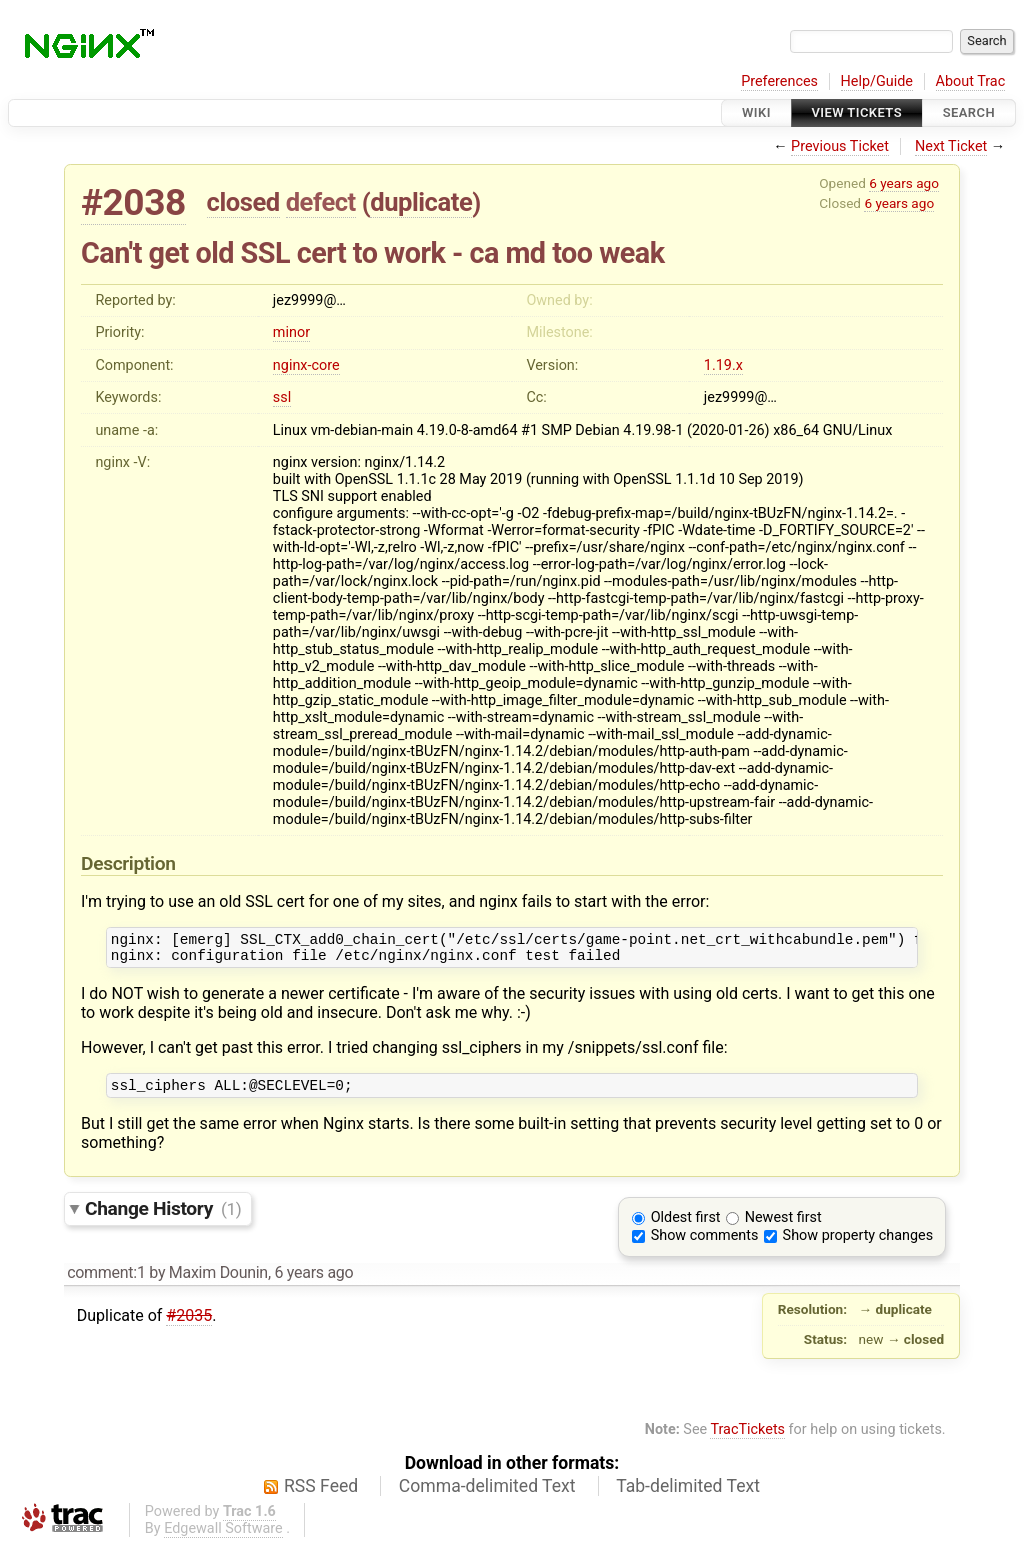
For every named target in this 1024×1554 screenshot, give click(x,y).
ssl (282, 397)
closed (243, 202)
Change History (163, 1217)
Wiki (756, 112)
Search (969, 112)
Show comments (705, 1244)
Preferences (779, 81)
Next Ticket (951, 146)
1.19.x (723, 365)
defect (321, 202)
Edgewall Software (223, 1537)
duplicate (421, 202)
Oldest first (686, 1226)
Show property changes (858, 1244)
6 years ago (904, 183)
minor (291, 332)
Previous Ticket (840, 146)
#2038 (133, 202)
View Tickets (857, 112)
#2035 (189, 1324)
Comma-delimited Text (487, 1495)
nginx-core (306, 365)
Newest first (783, 1226)
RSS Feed (321, 1495)
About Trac (971, 81)
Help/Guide (877, 81)
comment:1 (106, 1281)
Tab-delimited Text (688, 1495)
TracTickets (747, 1438)
